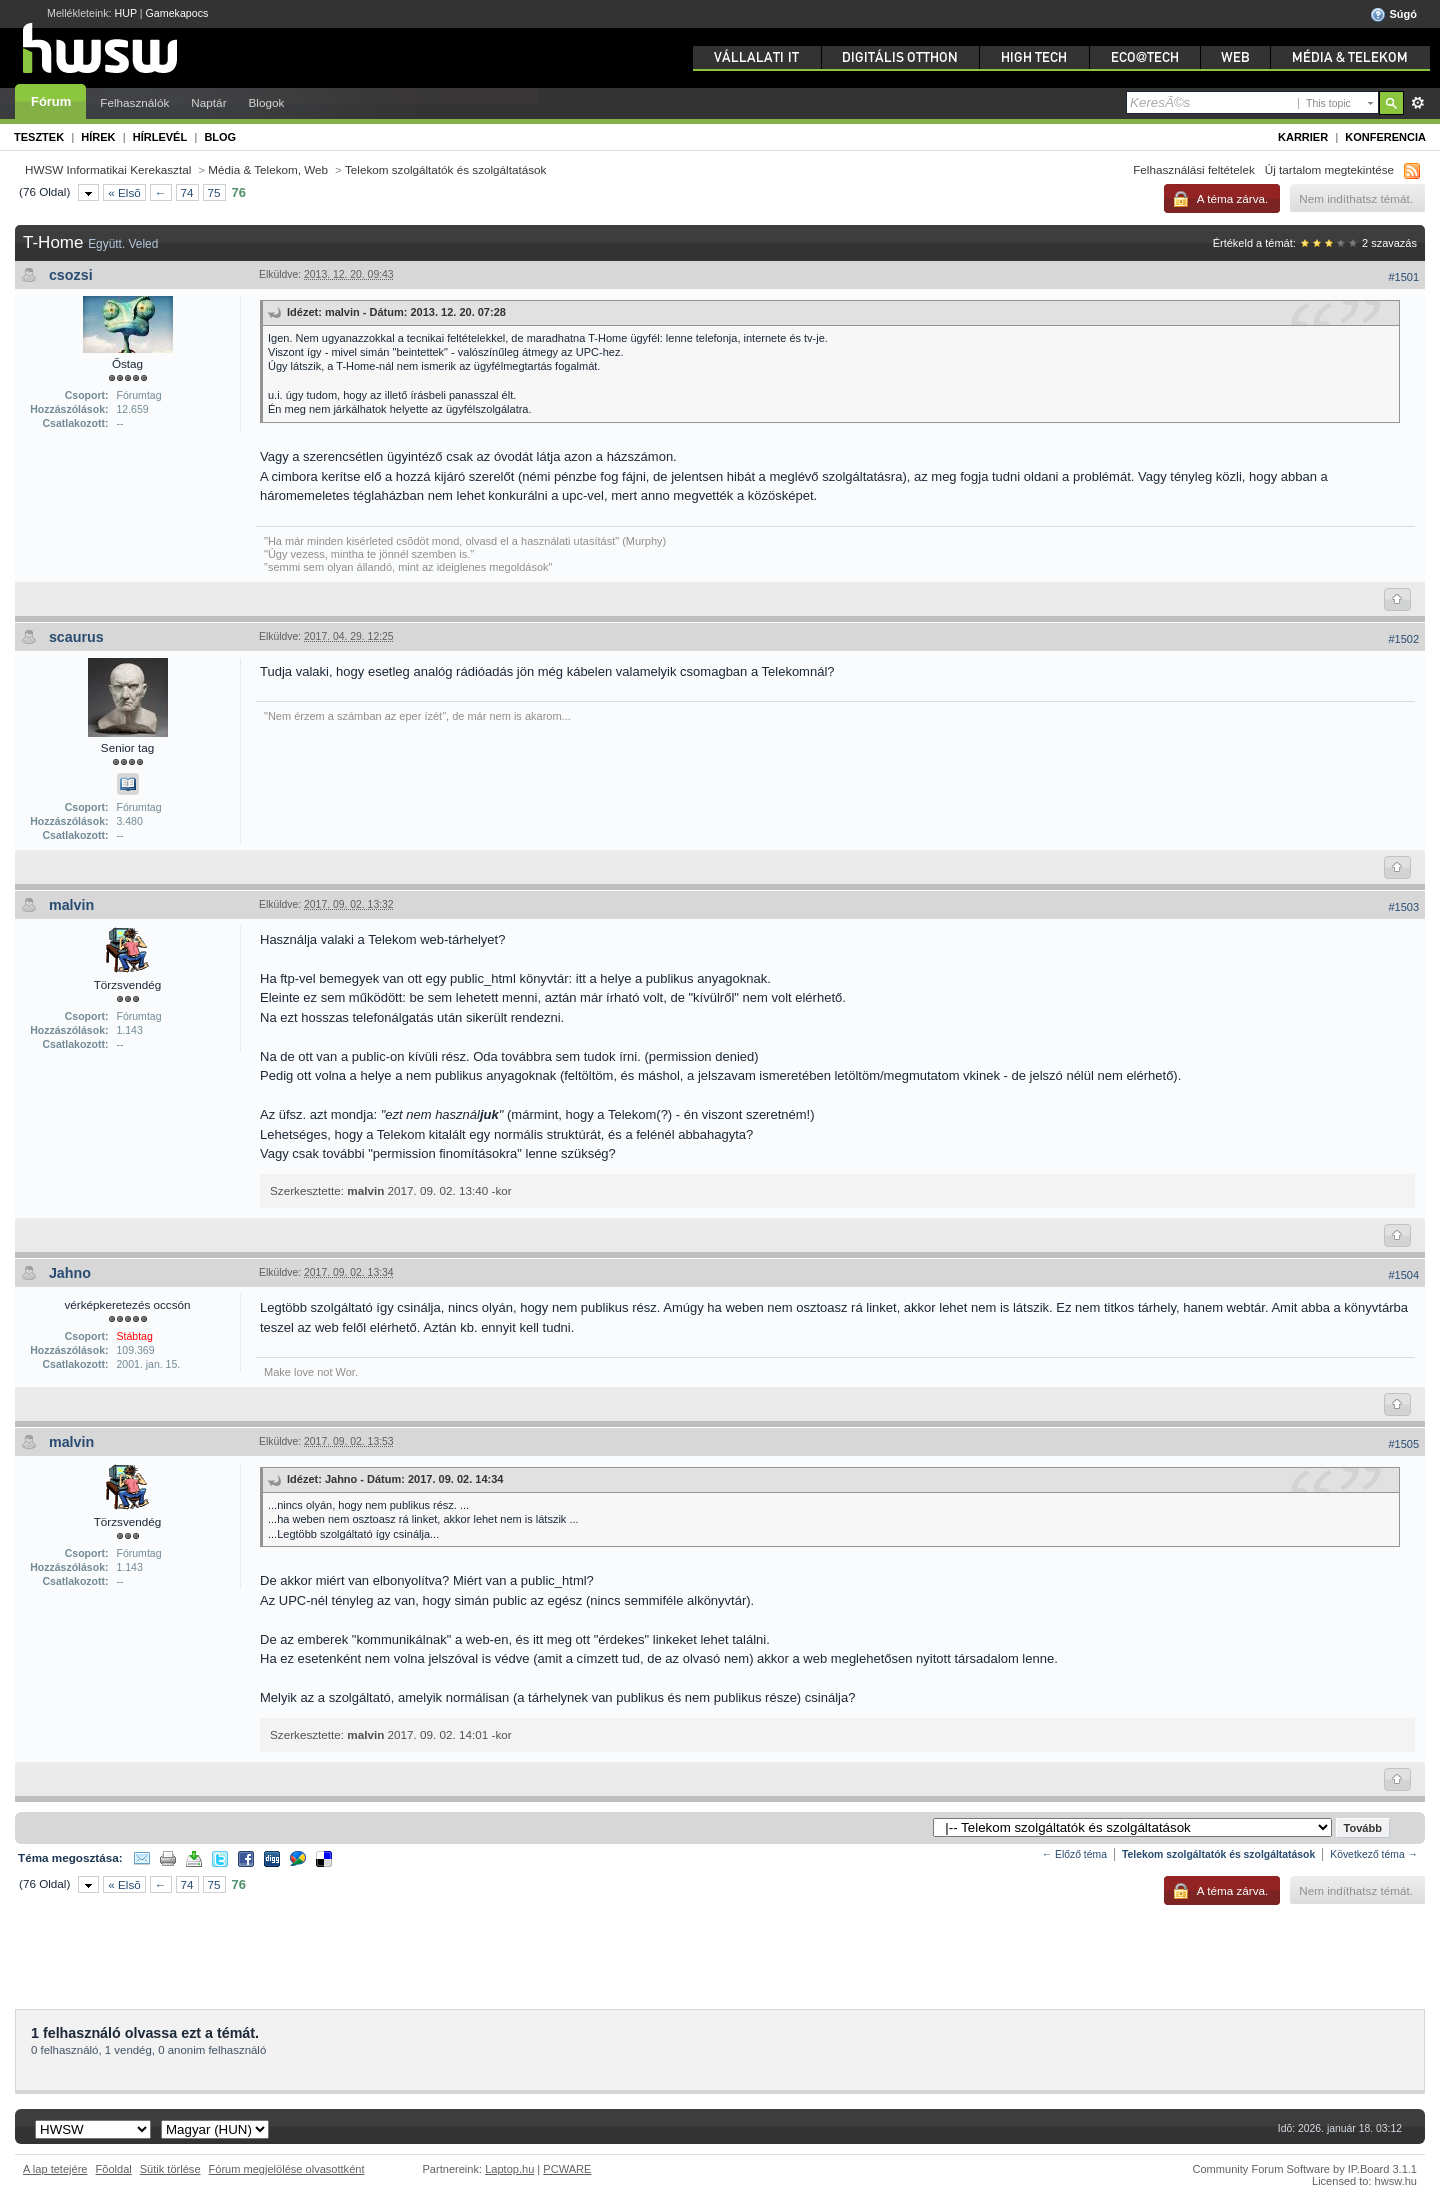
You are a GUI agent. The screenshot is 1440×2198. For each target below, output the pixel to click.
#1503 (1403, 907)
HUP (126, 13)
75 (214, 192)
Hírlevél (160, 137)
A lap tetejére (55, 2169)
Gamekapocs (177, 13)
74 (187, 192)
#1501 (1403, 277)
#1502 (1403, 639)
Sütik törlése (170, 2169)
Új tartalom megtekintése (1329, 169)
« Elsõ (124, 192)
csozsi (71, 275)
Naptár (208, 102)
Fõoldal (114, 2169)
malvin (71, 905)
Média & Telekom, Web (268, 169)
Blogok (267, 102)
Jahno (70, 1273)
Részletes (1417, 103)
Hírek (98, 137)
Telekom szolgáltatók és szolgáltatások (445, 169)
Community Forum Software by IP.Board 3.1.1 (1304, 2169)
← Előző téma (1074, 1854)
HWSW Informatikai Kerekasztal (108, 169)
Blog (220, 137)
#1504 (1403, 1275)
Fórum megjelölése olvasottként (287, 2169)
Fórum (51, 101)
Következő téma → (1374, 1854)
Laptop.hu (509, 2169)
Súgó (1393, 15)
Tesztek (39, 137)
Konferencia (1385, 137)
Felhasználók (134, 102)
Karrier (1303, 137)
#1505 (1403, 1444)
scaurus (76, 637)
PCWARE (567, 2169)
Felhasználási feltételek (1194, 169)
